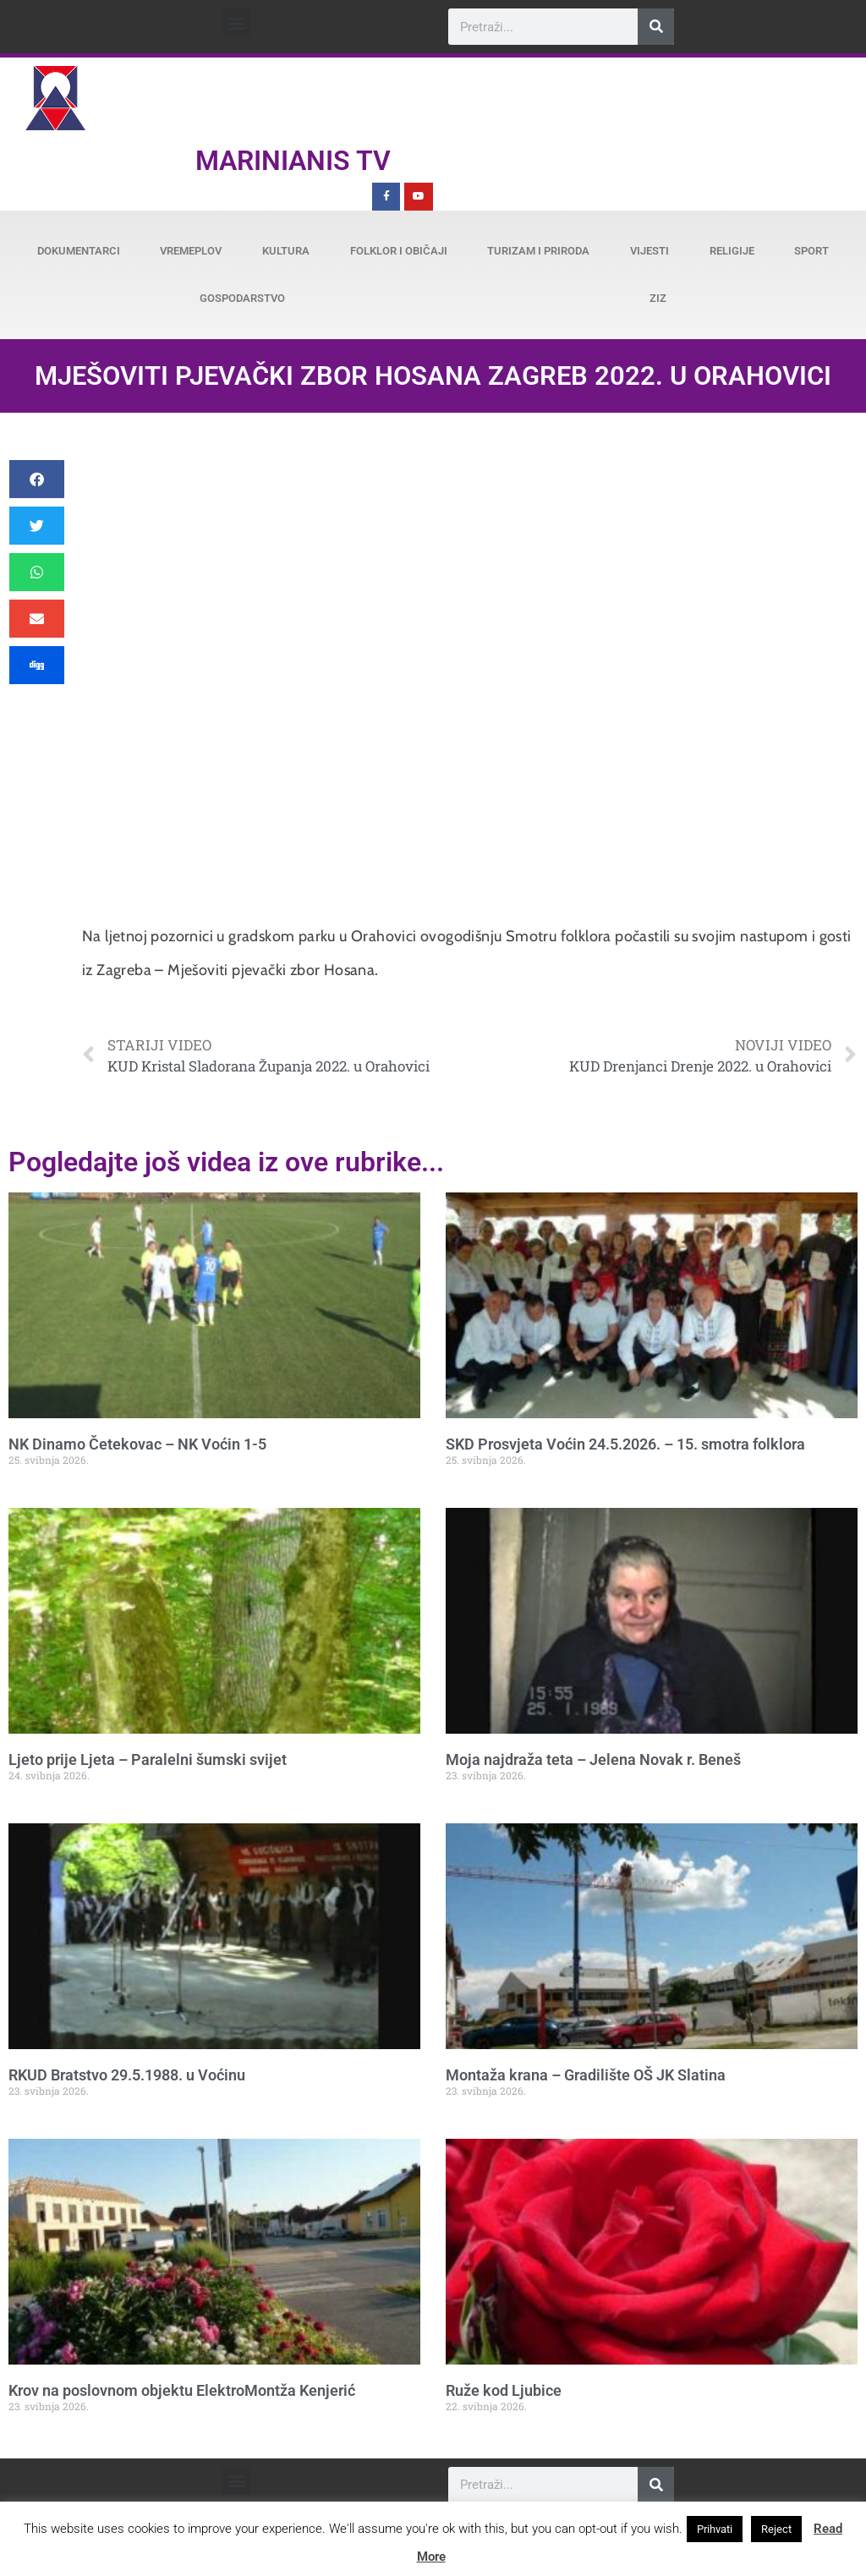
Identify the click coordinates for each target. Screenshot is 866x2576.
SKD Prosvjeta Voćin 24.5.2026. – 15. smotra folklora (625, 1444)
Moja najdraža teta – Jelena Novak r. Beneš (593, 1759)
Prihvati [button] (714, 2529)
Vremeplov (191, 250)
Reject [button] (776, 2529)
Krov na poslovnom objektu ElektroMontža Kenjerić (181, 2390)
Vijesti (649, 250)
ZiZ (658, 298)
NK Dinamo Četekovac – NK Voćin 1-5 (137, 1444)
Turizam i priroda (538, 250)
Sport (811, 250)
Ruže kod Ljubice (504, 2390)
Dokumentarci (78, 250)
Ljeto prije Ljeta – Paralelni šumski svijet (147, 1759)
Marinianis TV (293, 161)
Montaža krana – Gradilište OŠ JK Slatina (586, 2075)
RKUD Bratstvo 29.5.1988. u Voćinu (126, 2075)
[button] (236, 22)
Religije (732, 250)
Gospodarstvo (242, 298)
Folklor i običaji (398, 250)
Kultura (286, 250)
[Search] (656, 26)
